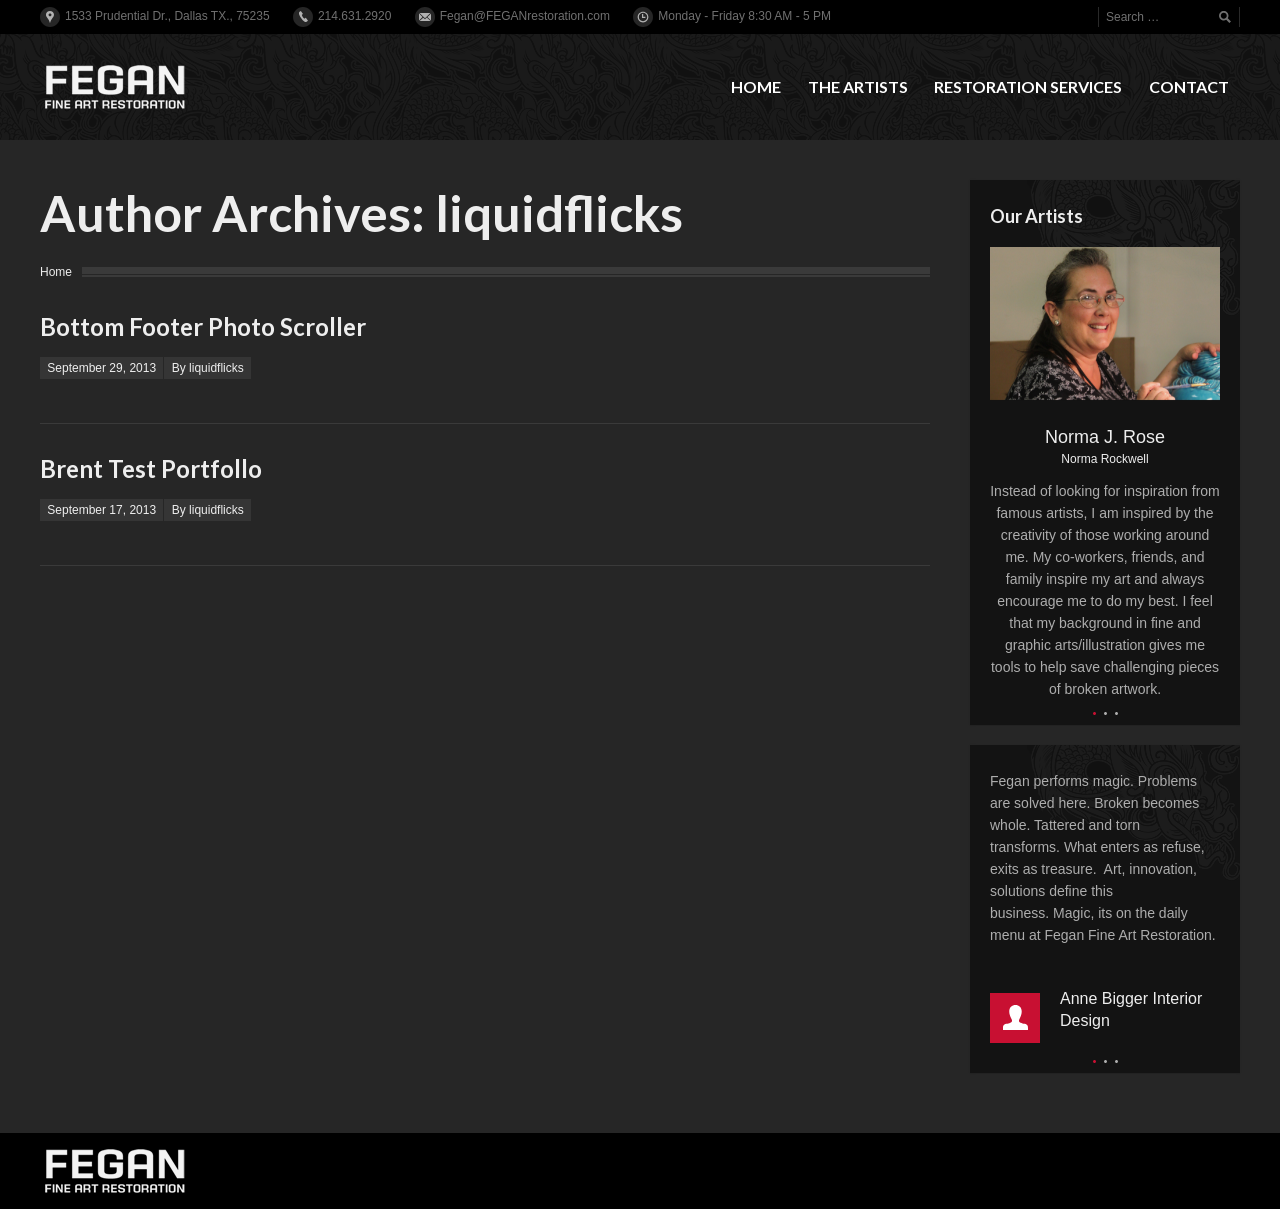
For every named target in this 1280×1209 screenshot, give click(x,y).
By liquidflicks (208, 368)
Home (56, 272)
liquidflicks (559, 213)
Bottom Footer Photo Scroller (203, 326)
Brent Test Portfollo (151, 468)
